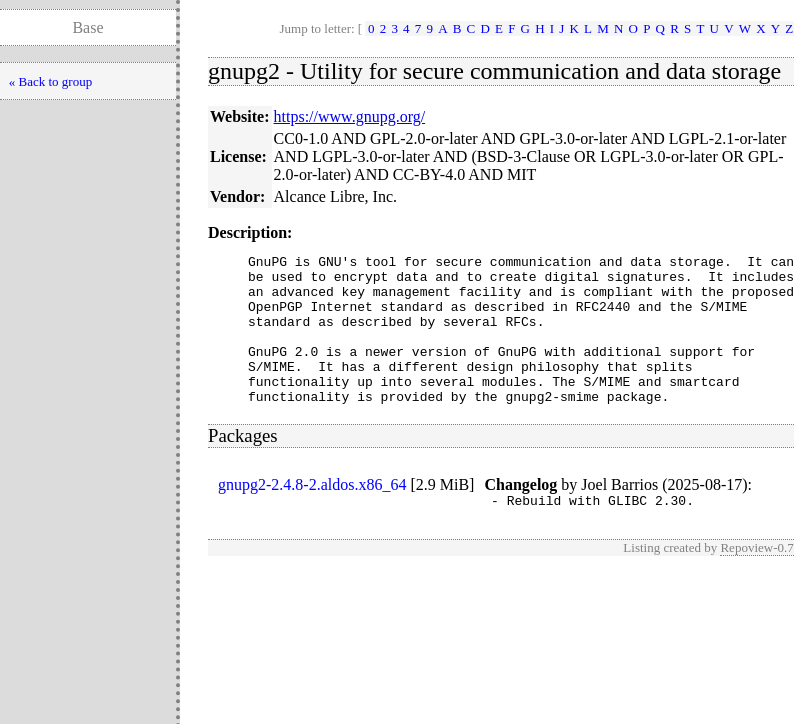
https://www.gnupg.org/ (350, 116)
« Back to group (50, 81)
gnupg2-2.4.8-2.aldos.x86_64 (312, 514)
